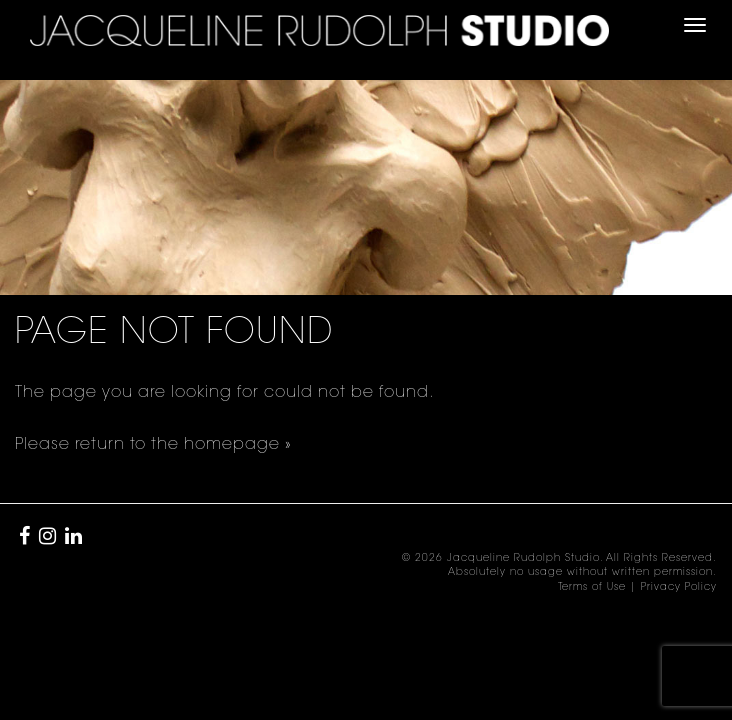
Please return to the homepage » (153, 445)
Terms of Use (592, 588)
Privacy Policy (679, 588)
